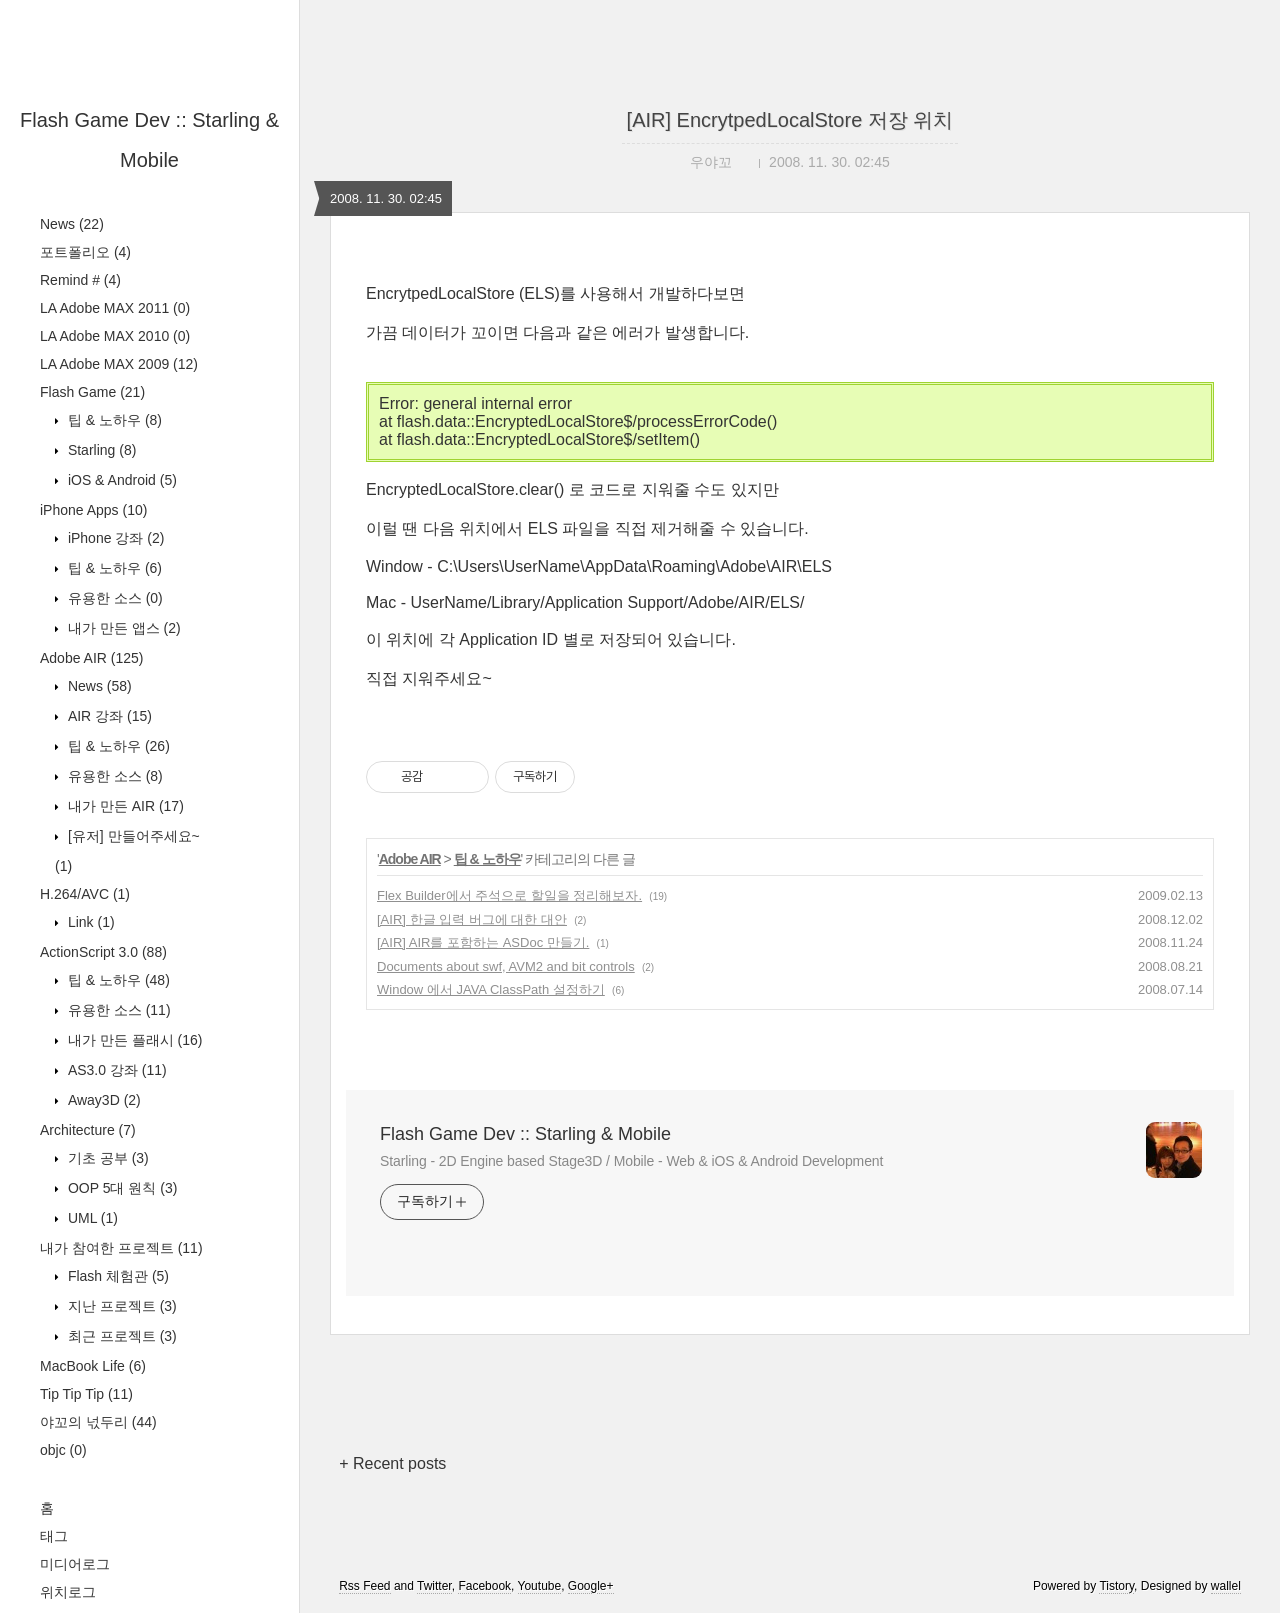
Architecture (88, 1130)
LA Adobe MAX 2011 (115, 308)
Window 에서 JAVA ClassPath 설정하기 (491, 989)
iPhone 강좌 (114, 538)
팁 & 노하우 (113, 420)
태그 (54, 1536)
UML (91, 1218)
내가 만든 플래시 (133, 1040)
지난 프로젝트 (120, 1306)
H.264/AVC (85, 894)
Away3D (102, 1100)
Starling (100, 450)
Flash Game (92, 392)
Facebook (484, 1586)
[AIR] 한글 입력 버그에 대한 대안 (472, 919)
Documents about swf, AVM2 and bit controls (506, 966)
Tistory (1116, 1586)
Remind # (80, 280)
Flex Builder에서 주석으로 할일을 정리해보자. (509, 895)
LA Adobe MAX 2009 (119, 364)
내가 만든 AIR (124, 806)
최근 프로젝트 (120, 1336)
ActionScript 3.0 (103, 952)
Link (89, 922)
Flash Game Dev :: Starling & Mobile (525, 1134)
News (72, 224)
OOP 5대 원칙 (120, 1188)
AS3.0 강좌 (115, 1070)
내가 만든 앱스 (122, 628)
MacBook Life (93, 1366)
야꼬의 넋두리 (98, 1422)
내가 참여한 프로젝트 (121, 1248)
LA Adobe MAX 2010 (115, 336)
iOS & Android (120, 480)
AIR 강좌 (108, 716)
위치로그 (68, 1592)
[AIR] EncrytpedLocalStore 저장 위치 (790, 120)
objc (63, 1450)
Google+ (591, 1586)
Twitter (434, 1586)
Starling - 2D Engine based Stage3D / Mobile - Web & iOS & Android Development (631, 1161)
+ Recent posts (392, 1463)
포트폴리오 (85, 252)
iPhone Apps (93, 510)
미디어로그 (75, 1564)
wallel (1226, 1586)
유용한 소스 (113, 598)
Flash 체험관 (116, 1276)
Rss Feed (364, 1586)
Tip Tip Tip (86, 1394)
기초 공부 (106, 1158)
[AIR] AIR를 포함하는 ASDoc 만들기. (483, 942)
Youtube (540, 1586)
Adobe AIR (92, 658)
